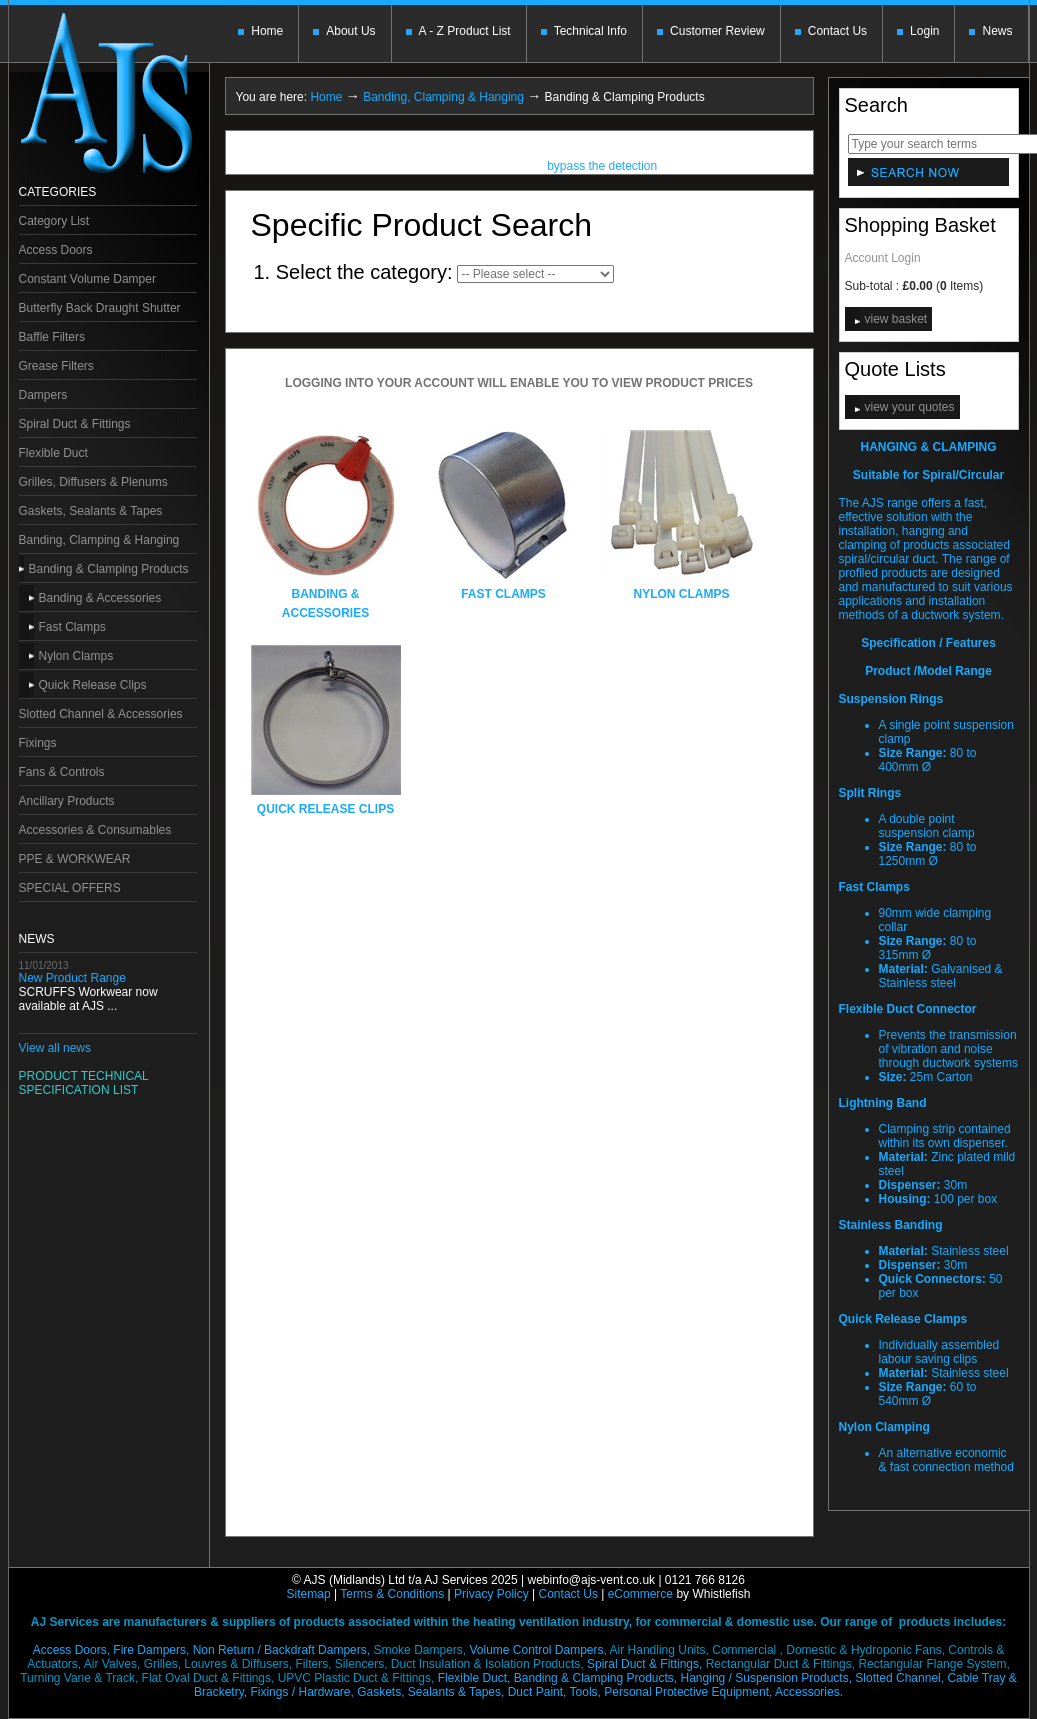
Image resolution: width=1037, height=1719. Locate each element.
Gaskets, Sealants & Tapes (91, 511)
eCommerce (640, 1594)
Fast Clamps (72, 627)
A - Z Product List (465, 31)
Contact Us (837, 31)
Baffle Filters (52, 337)
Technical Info (590, 31)
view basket (896, 319)
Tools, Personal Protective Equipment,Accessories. (706, 1692)
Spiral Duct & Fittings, (644, 1664)
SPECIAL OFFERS (70, 888)
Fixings (38, 743)
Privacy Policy (491, 1594)
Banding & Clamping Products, (595, 1678)
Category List (54, 221)
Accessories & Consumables (95, 830)
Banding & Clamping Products (109, 569)
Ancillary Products (67, 801)
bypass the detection (602, 168)
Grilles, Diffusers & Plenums (93, 482)
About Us (350, 31)
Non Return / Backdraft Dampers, (281, 1650)
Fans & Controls (62, 772)
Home (267, 31)
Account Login (883, 258)
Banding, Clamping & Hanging (99, 540)
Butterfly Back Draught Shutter (100, 308)
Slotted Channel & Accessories (101, 714)
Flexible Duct (53, 453)
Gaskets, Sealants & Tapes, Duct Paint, (461, 1692)
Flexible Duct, (474, 1678)
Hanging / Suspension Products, (766, 1678)
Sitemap (309, 1594)
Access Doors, (71, 1650)
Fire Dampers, (151, 1650)
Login (924, 31)
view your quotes (910, 407)
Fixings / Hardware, (301, 1692)
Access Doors (56, 250)
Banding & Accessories (100, 598)
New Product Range (72, 978)
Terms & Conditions (392, 1594)
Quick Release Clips (93, 685)
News (997, 31)
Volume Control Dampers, (537, 1650)
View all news (55, 1048)
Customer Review (717, 31)
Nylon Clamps (76, 656)
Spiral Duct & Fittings (75, 424)
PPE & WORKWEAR (75, 859)
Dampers (43, 395)
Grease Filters (56, 366)
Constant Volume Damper (87, 279)
